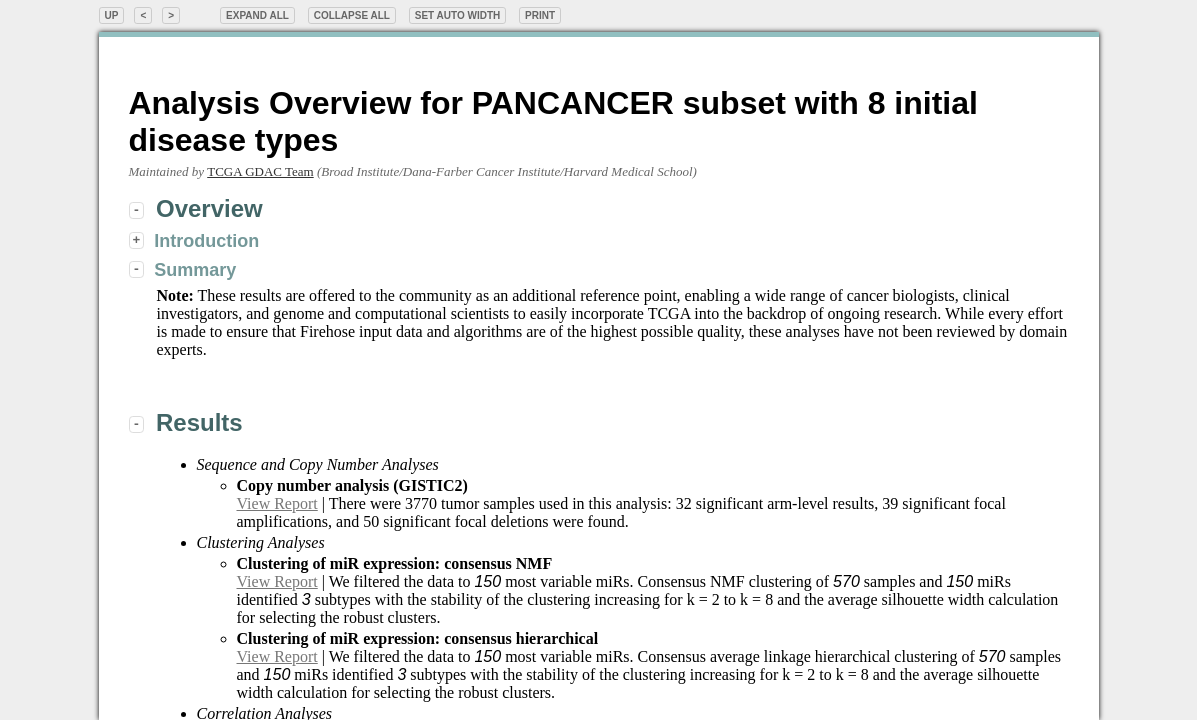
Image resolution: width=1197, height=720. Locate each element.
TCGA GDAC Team (260, 171)
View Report (277, 503)
